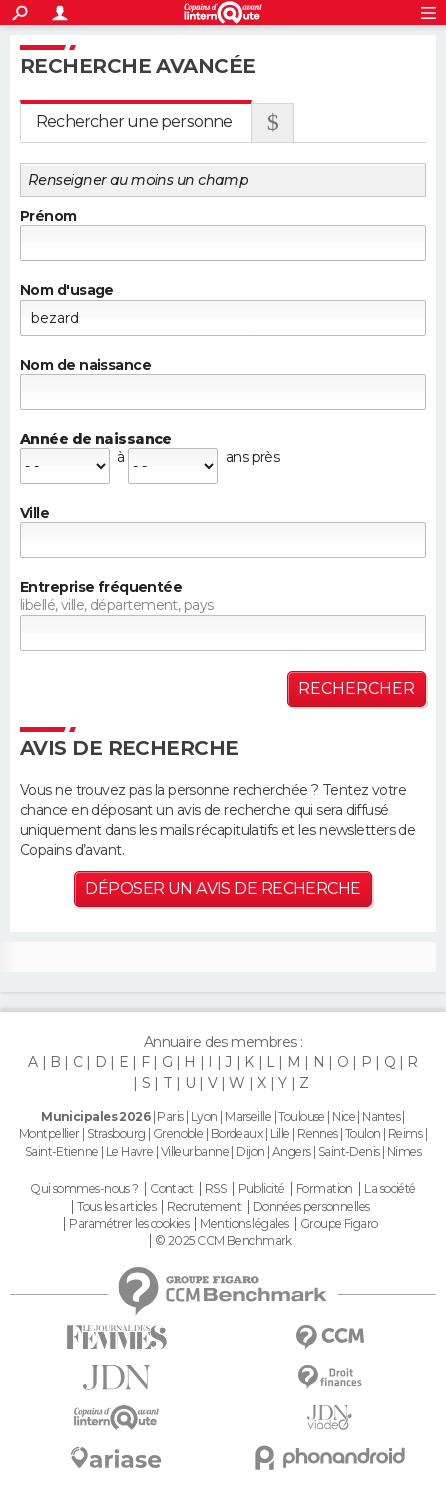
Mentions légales (244, 1224)
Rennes (317, 1133)
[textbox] (223, 540)
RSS (215, 1189)
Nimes (404, 1151)
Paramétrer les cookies (129, 1224)
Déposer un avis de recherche (222, 888)
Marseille (248, 1116)
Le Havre (130, 1151)
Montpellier (49, 1133)
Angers (291, 1151)
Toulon (363, 1133)
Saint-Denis (349, 1151)
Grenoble (178, 1133)
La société (389, 1189)
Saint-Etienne (62, 1151)
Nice (343, 1116)
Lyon (204, 1116)
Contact (171, 1189)
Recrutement (204, 1207)
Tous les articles (116, 1207)
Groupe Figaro (339, 1224)
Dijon (250, 1151)
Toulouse (301, 1116)
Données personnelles (311, 1207)
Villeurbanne (195, 1151)
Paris (170, 1116)
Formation (324, 1189)
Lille (280, 1133)
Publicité (261, 1189)
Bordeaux (237, 1133)
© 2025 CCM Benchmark (223, 1241)
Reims (405, 1133)
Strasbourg (116, 1133)
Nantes (381, 1116)
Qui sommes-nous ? (84, 1189)
